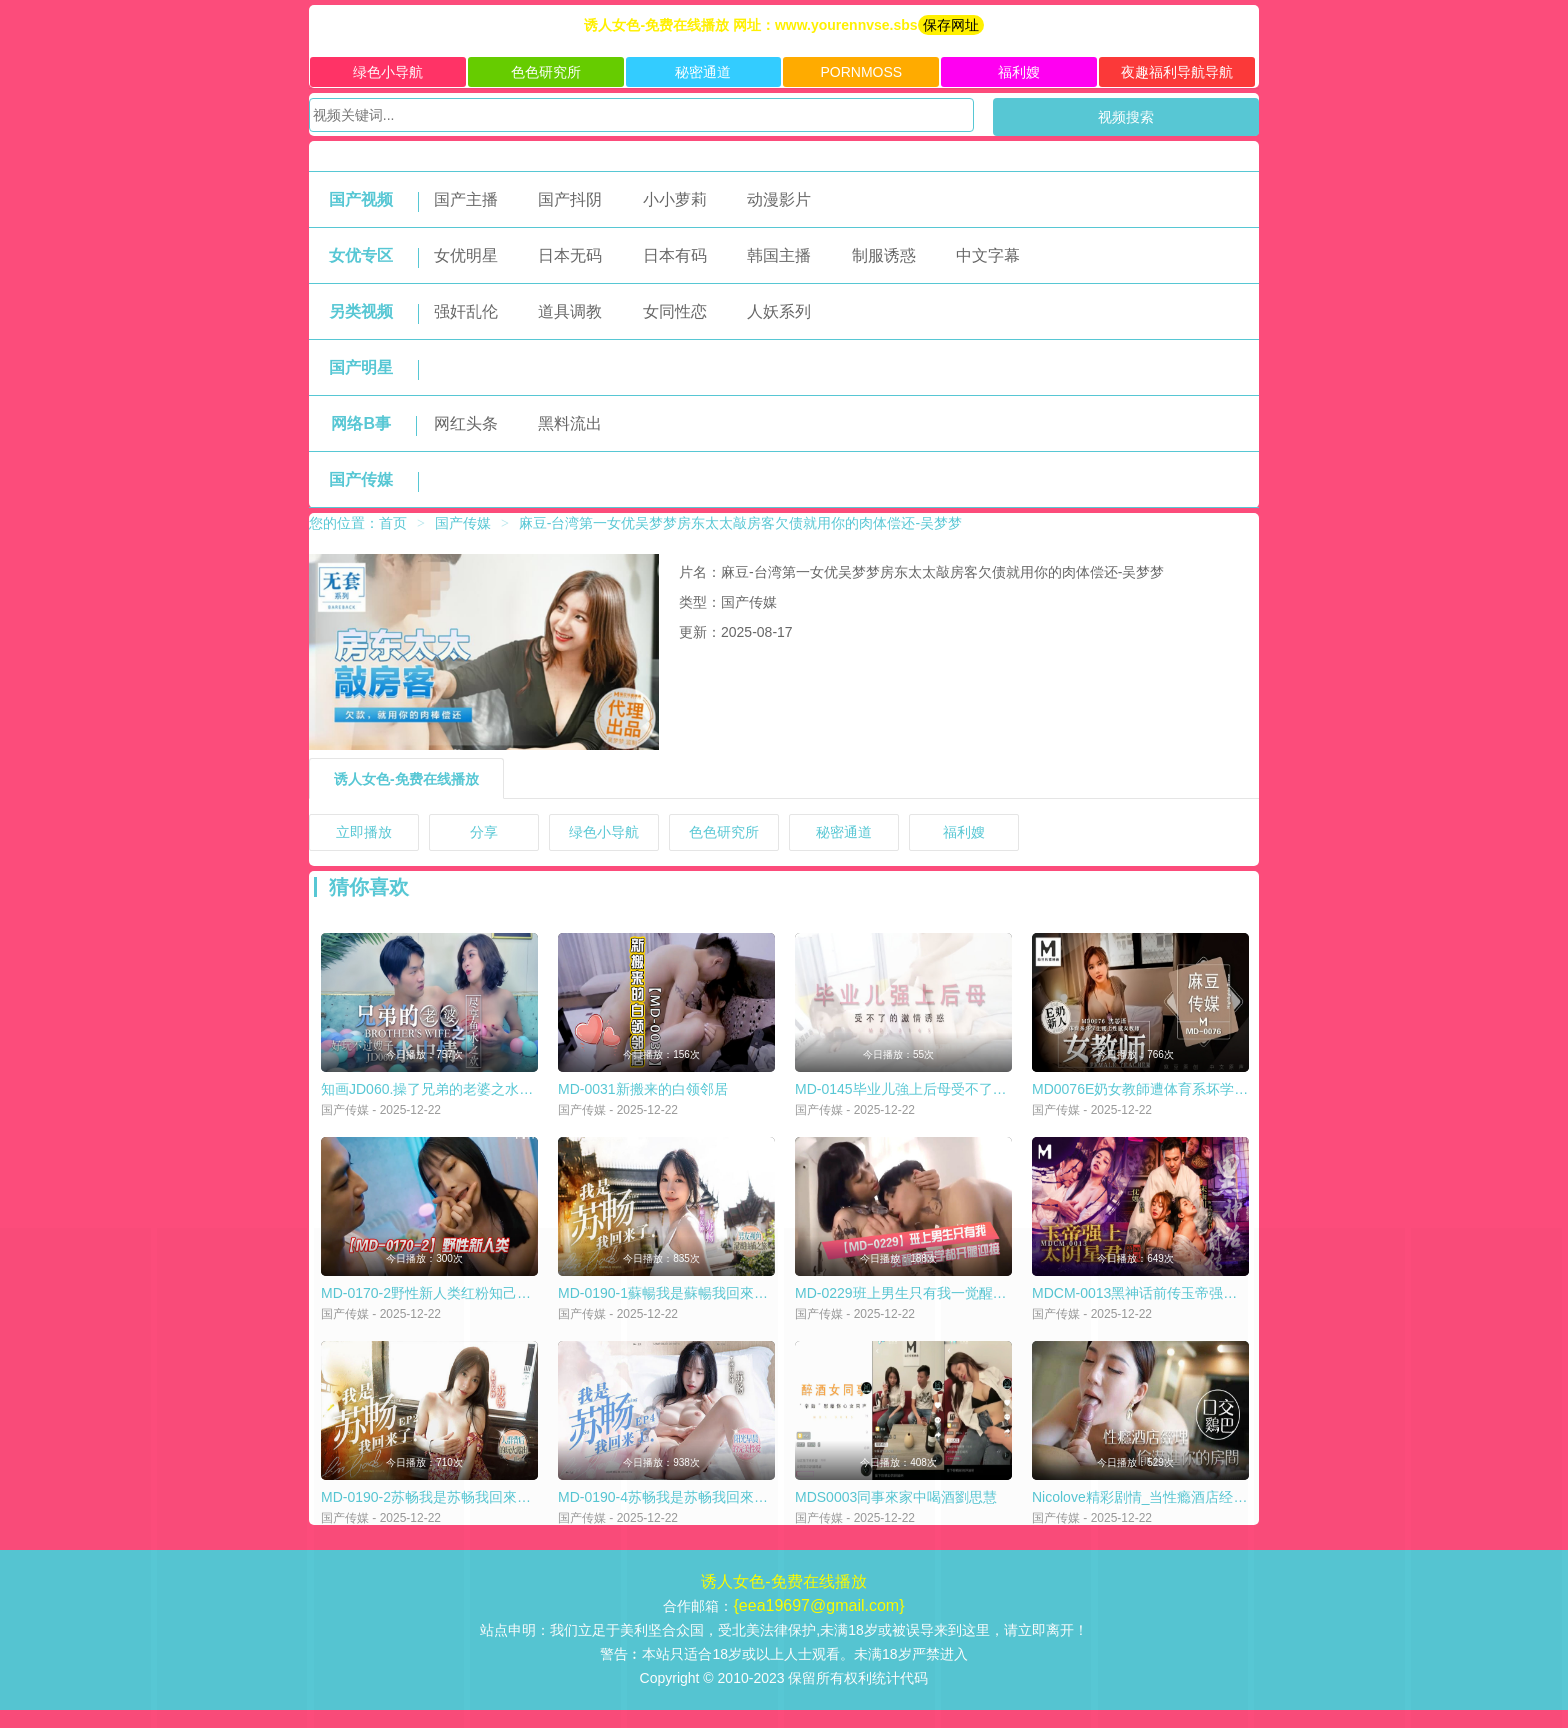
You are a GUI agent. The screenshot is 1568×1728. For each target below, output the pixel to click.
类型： (700, 602)
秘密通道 (703, 72)
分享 (484, 832)
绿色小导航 (388, 72)
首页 (393, 523)
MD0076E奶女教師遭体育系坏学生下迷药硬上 (1175, 1095)
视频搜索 (1126, 117)
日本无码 (570, 255)
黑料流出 (570, 423)
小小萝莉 (675, 199)
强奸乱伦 (466, 311)
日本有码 (675, 255)
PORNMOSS (861, 72)
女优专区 (361, 255)
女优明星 (466, 255)
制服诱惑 (884, 255)
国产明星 (361, 367)
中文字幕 (988, 255)
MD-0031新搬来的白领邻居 (643, 1095)
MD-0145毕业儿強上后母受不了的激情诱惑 (929, 1095)
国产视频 (361, 199)
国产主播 (466, 199)
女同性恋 (675, 311)
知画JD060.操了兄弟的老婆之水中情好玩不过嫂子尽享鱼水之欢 (518, 1095)
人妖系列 (779, 311)
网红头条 (466, 423)
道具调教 (570, 311)
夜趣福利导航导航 (1177, 72)
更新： (700, 632)
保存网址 (951, 25)
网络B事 (361, 423)
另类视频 (361, 311)
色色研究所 (546, 72)
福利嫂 (1019, 72)
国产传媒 (361, 479)
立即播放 (364, 832)
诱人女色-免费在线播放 (406, 779)
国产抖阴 (570, 199)
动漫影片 (779, 199)
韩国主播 (779, 255)
